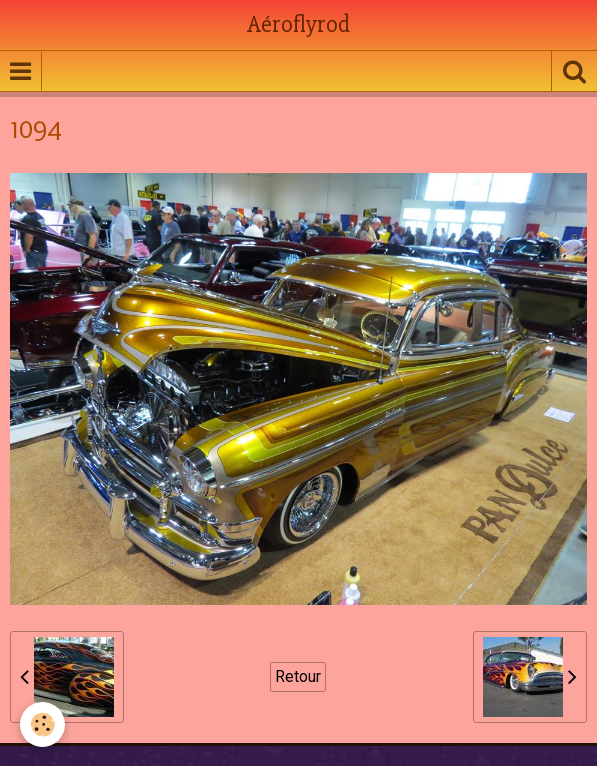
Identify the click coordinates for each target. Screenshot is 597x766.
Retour (298, 676)
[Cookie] (42, 724)
